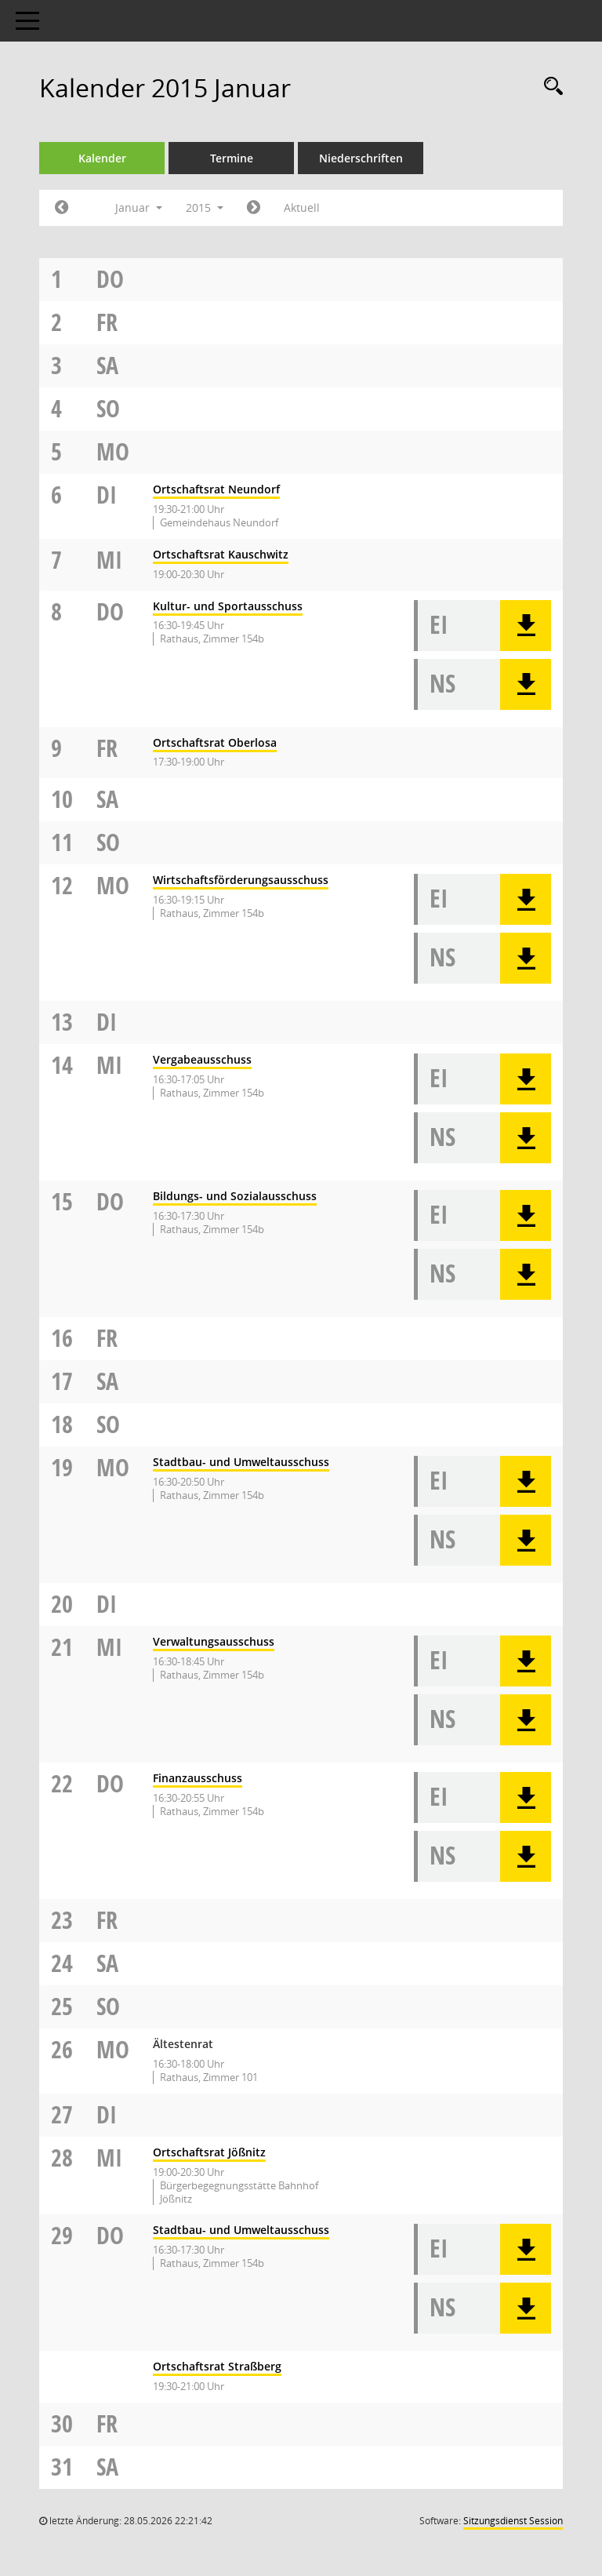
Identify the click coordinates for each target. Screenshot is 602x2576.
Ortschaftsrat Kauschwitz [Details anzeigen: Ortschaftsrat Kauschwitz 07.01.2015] (220, 554)
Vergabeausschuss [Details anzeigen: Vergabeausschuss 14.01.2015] (202, 1059)
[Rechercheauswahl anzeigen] (549, 87)
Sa (107, 365)
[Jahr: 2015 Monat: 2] (253, 208)
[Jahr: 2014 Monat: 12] (61, 208)
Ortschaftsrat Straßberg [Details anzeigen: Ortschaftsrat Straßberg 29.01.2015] (217, 2366)
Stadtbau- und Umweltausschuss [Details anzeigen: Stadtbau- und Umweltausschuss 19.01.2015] (241, 1461)
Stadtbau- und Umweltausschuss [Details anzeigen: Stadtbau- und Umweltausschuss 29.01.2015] (241, 2229)
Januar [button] (138, 207)
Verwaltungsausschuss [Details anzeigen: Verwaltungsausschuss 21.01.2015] (213, 1641)
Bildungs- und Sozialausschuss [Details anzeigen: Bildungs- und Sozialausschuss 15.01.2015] (235, 1195)
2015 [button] (204, 207)
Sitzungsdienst (513, 2520)
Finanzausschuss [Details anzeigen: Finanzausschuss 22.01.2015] (197, 1777)
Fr (107, 322)
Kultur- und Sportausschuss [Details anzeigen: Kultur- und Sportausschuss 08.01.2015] (228, 606)
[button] (525, 625)
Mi (109, 560)
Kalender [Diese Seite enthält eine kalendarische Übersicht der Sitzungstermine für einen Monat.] (102, 158)
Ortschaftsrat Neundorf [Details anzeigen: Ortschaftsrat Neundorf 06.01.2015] (216, 489)
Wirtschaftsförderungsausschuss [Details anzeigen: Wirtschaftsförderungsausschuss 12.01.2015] (240, 879)
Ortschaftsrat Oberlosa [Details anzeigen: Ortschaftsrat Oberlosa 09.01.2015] (215, 742)
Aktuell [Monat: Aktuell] (302, 207)
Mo (112, 451)
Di (106, 494)
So (108, 408)
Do (110, 279)
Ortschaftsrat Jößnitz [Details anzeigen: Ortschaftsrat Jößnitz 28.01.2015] (209, 2152)
